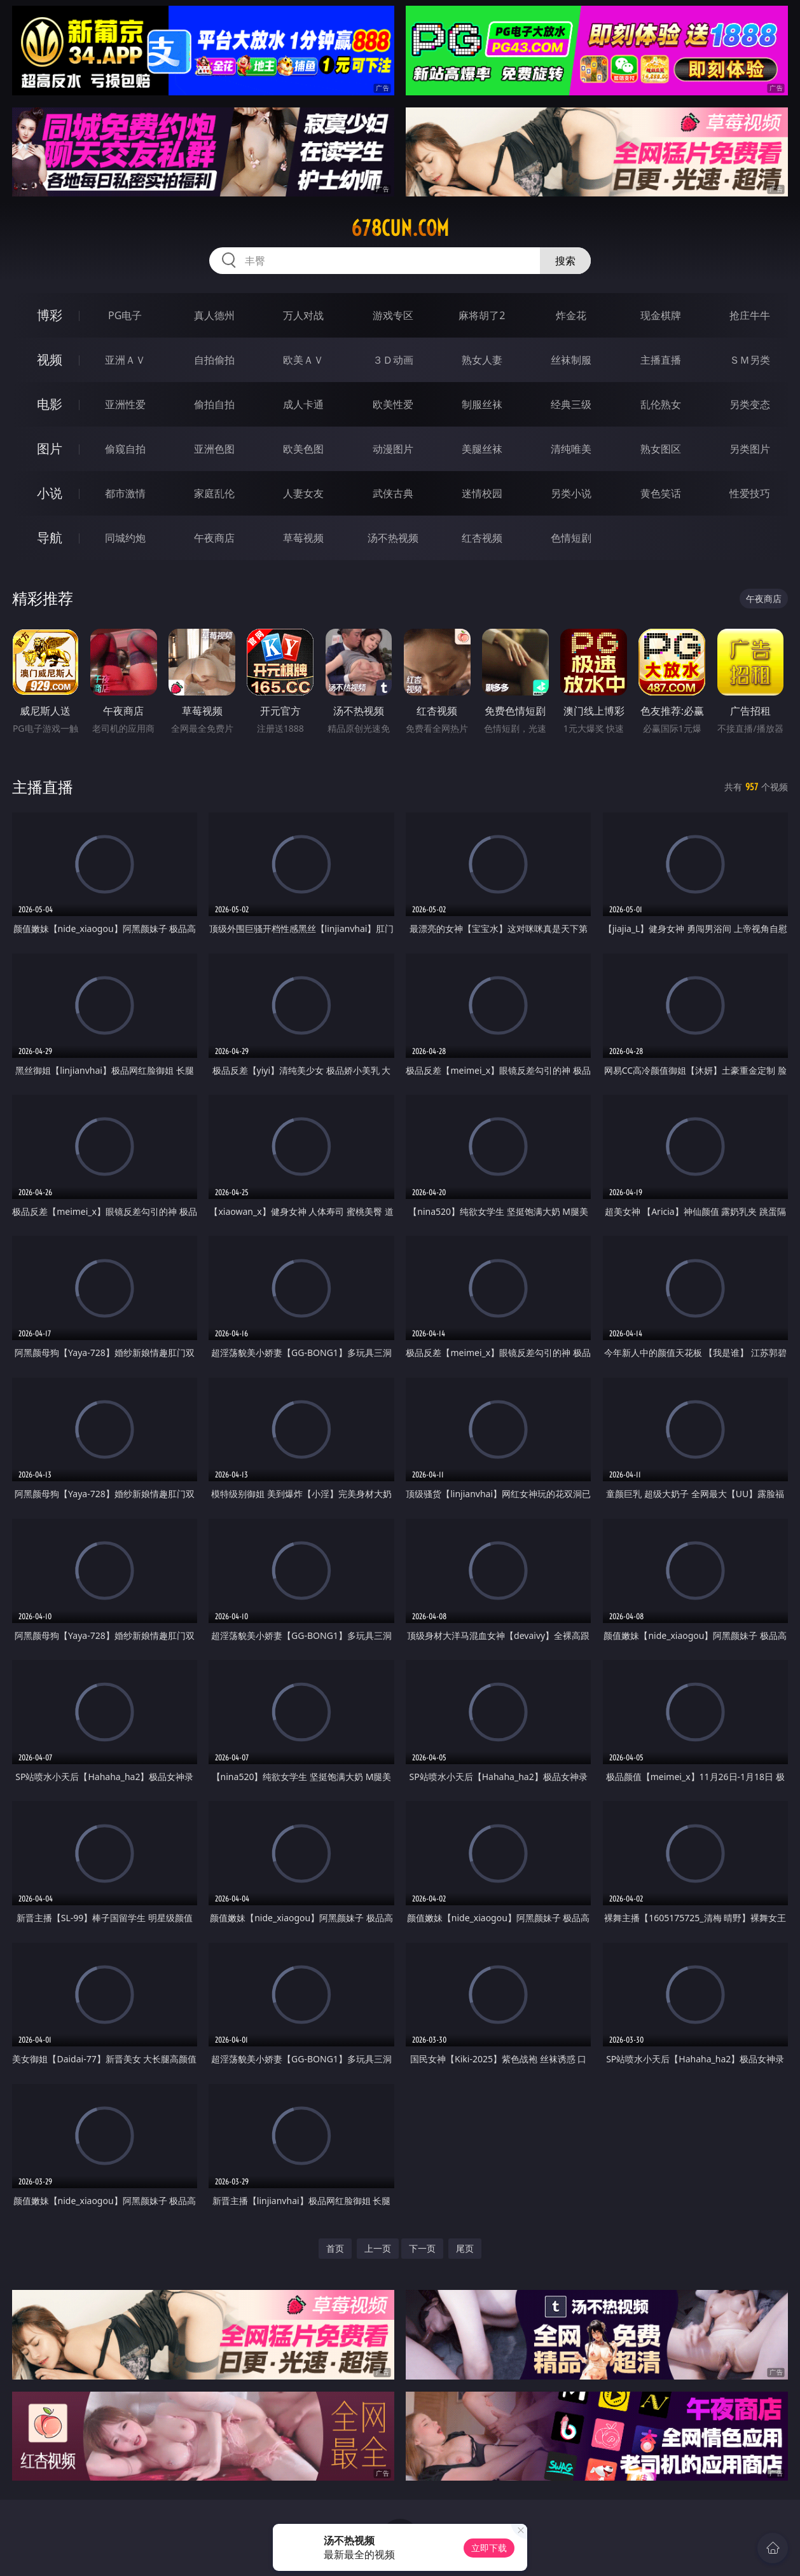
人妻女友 (303, 493)
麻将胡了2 (482, 315)
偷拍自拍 (214, 404)
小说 (49, 493)
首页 (335, 2248)
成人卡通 (303, 404)
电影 (49, 404)
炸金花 (571, 315)
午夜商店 (214, 538)
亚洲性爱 (125, 404)
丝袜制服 (571, 360)
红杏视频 (482, 538)
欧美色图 (303, 449)
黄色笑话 (660, 493)
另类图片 (749, 449)
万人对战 (303, 315)
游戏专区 (393, 315)
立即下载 (489, 2548)
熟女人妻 (482, 360)
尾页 (465, 2248)
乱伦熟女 (660, 404)
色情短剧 (571, 538)
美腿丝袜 (482, 449)
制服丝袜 (482, 404)
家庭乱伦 (214, 493)
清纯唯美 (571, 449)
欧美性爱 (393, 404)
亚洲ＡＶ (125, 360)
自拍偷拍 (214, 360)
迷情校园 (482, 493)
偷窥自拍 (125, 449)
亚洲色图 (214, 449)
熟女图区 (660, 449)
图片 (49, 448)
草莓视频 (303, 538)
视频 (49, 359)
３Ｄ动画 (393, 360)
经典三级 (571, 404)
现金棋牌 (660, 315)
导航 (49, 537)
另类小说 (571, 493)
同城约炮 (125, 538)
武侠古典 (393, 493)
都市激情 (125, 493)
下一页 (422, 2248)
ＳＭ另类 (749, 360)
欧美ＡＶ (303, 360)
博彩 (49, 315)
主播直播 (660, 360)
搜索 (565, 261)
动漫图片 (393, 449)
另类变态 (749, 404)
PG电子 (125, 315)
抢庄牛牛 (749, 315)
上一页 (377, 2248)
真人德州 (214, 315)
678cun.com (400, 228)
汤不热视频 (393, 538)
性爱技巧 (749, 493)
